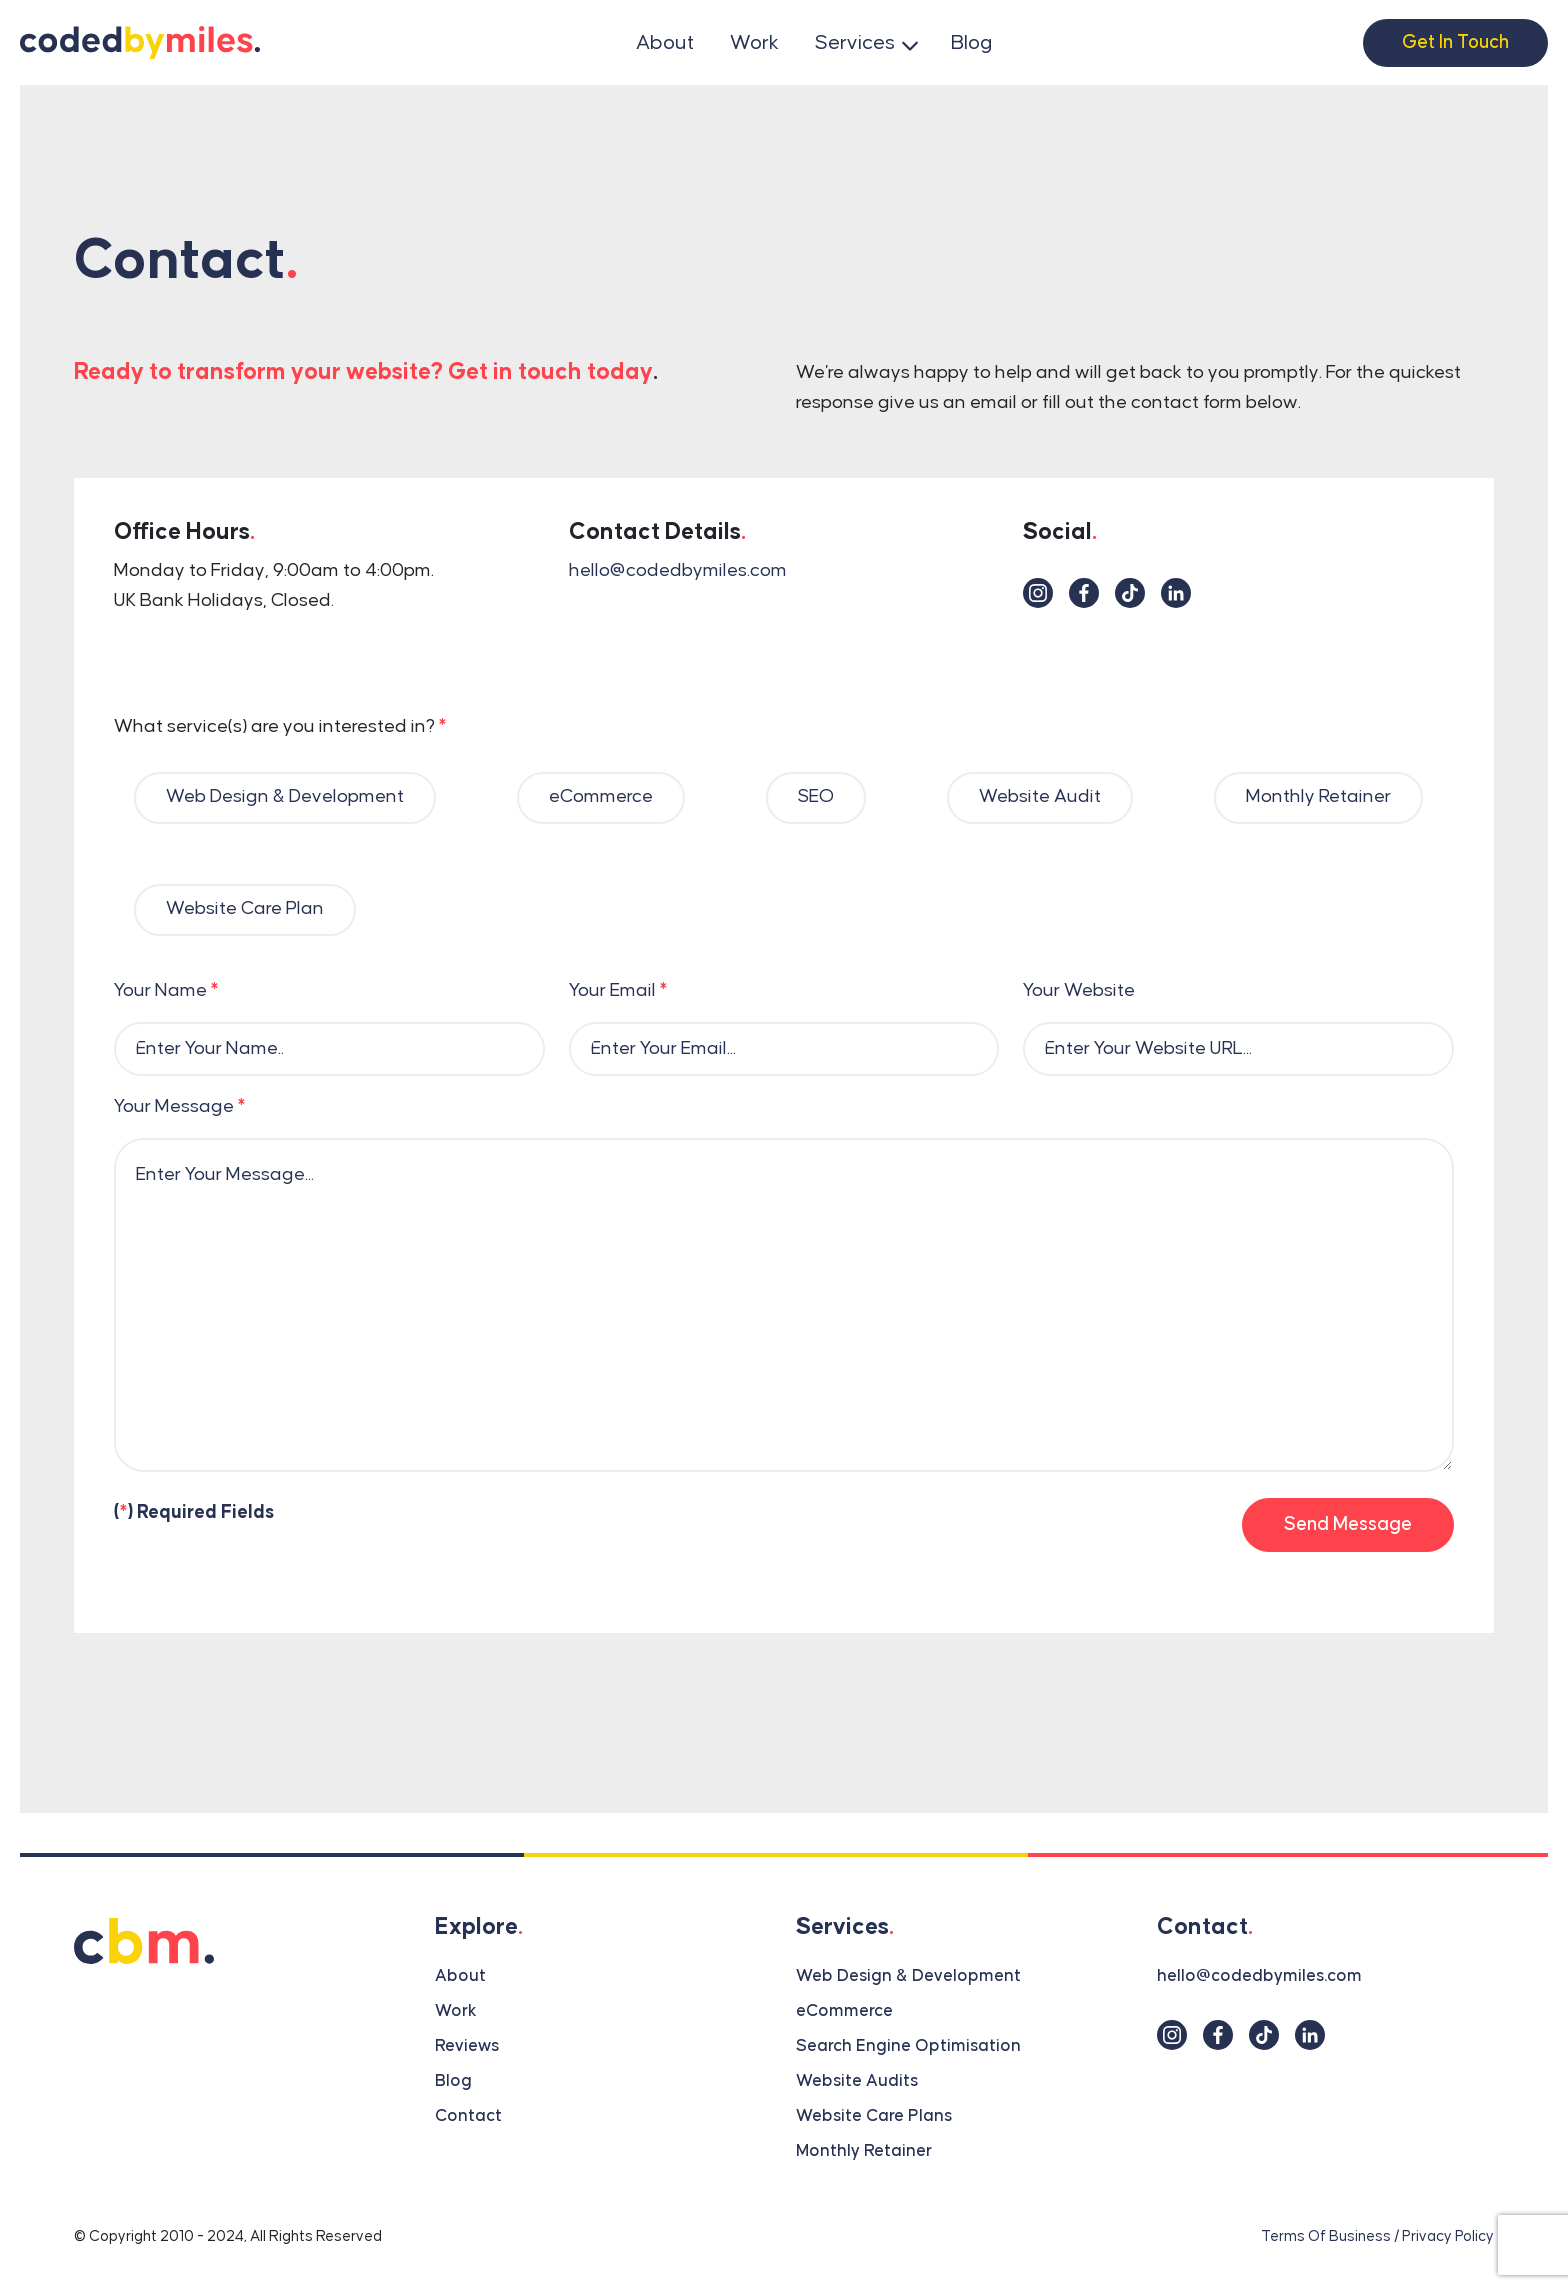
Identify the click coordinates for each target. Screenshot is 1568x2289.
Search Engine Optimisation (908, 2046)
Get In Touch (1455, 42)
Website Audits (857, 2081)
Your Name (166, 990)
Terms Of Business (1326, 2236)
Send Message (1348, 1524)
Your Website (1079, 990)
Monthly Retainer (864, 2151)
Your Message (179, 1106)
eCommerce (844, 2011)
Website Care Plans (874, 2116)
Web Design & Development (908, 1976)
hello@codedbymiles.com (678, 570)
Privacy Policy (1448, 2236)
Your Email (618, 990)
